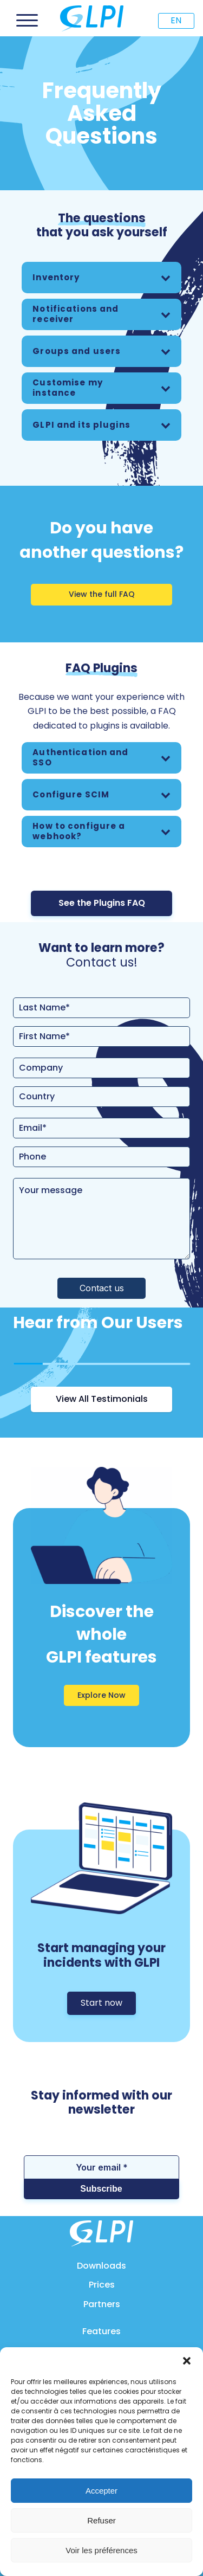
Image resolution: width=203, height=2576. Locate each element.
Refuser (101, 2520)
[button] (186, 2360)
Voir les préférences (101, 2550)
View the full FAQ (102, 594)
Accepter (101, 2490)
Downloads (101, 2265)
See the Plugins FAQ (101, 903)
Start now (101, 2003)
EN (176, 20)
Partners (101, 2304)
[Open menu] (27, 20)
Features (101, 2331)
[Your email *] (101, 2167)
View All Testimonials (102, 1399)
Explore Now (101, 1695)
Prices (102, 2284)
